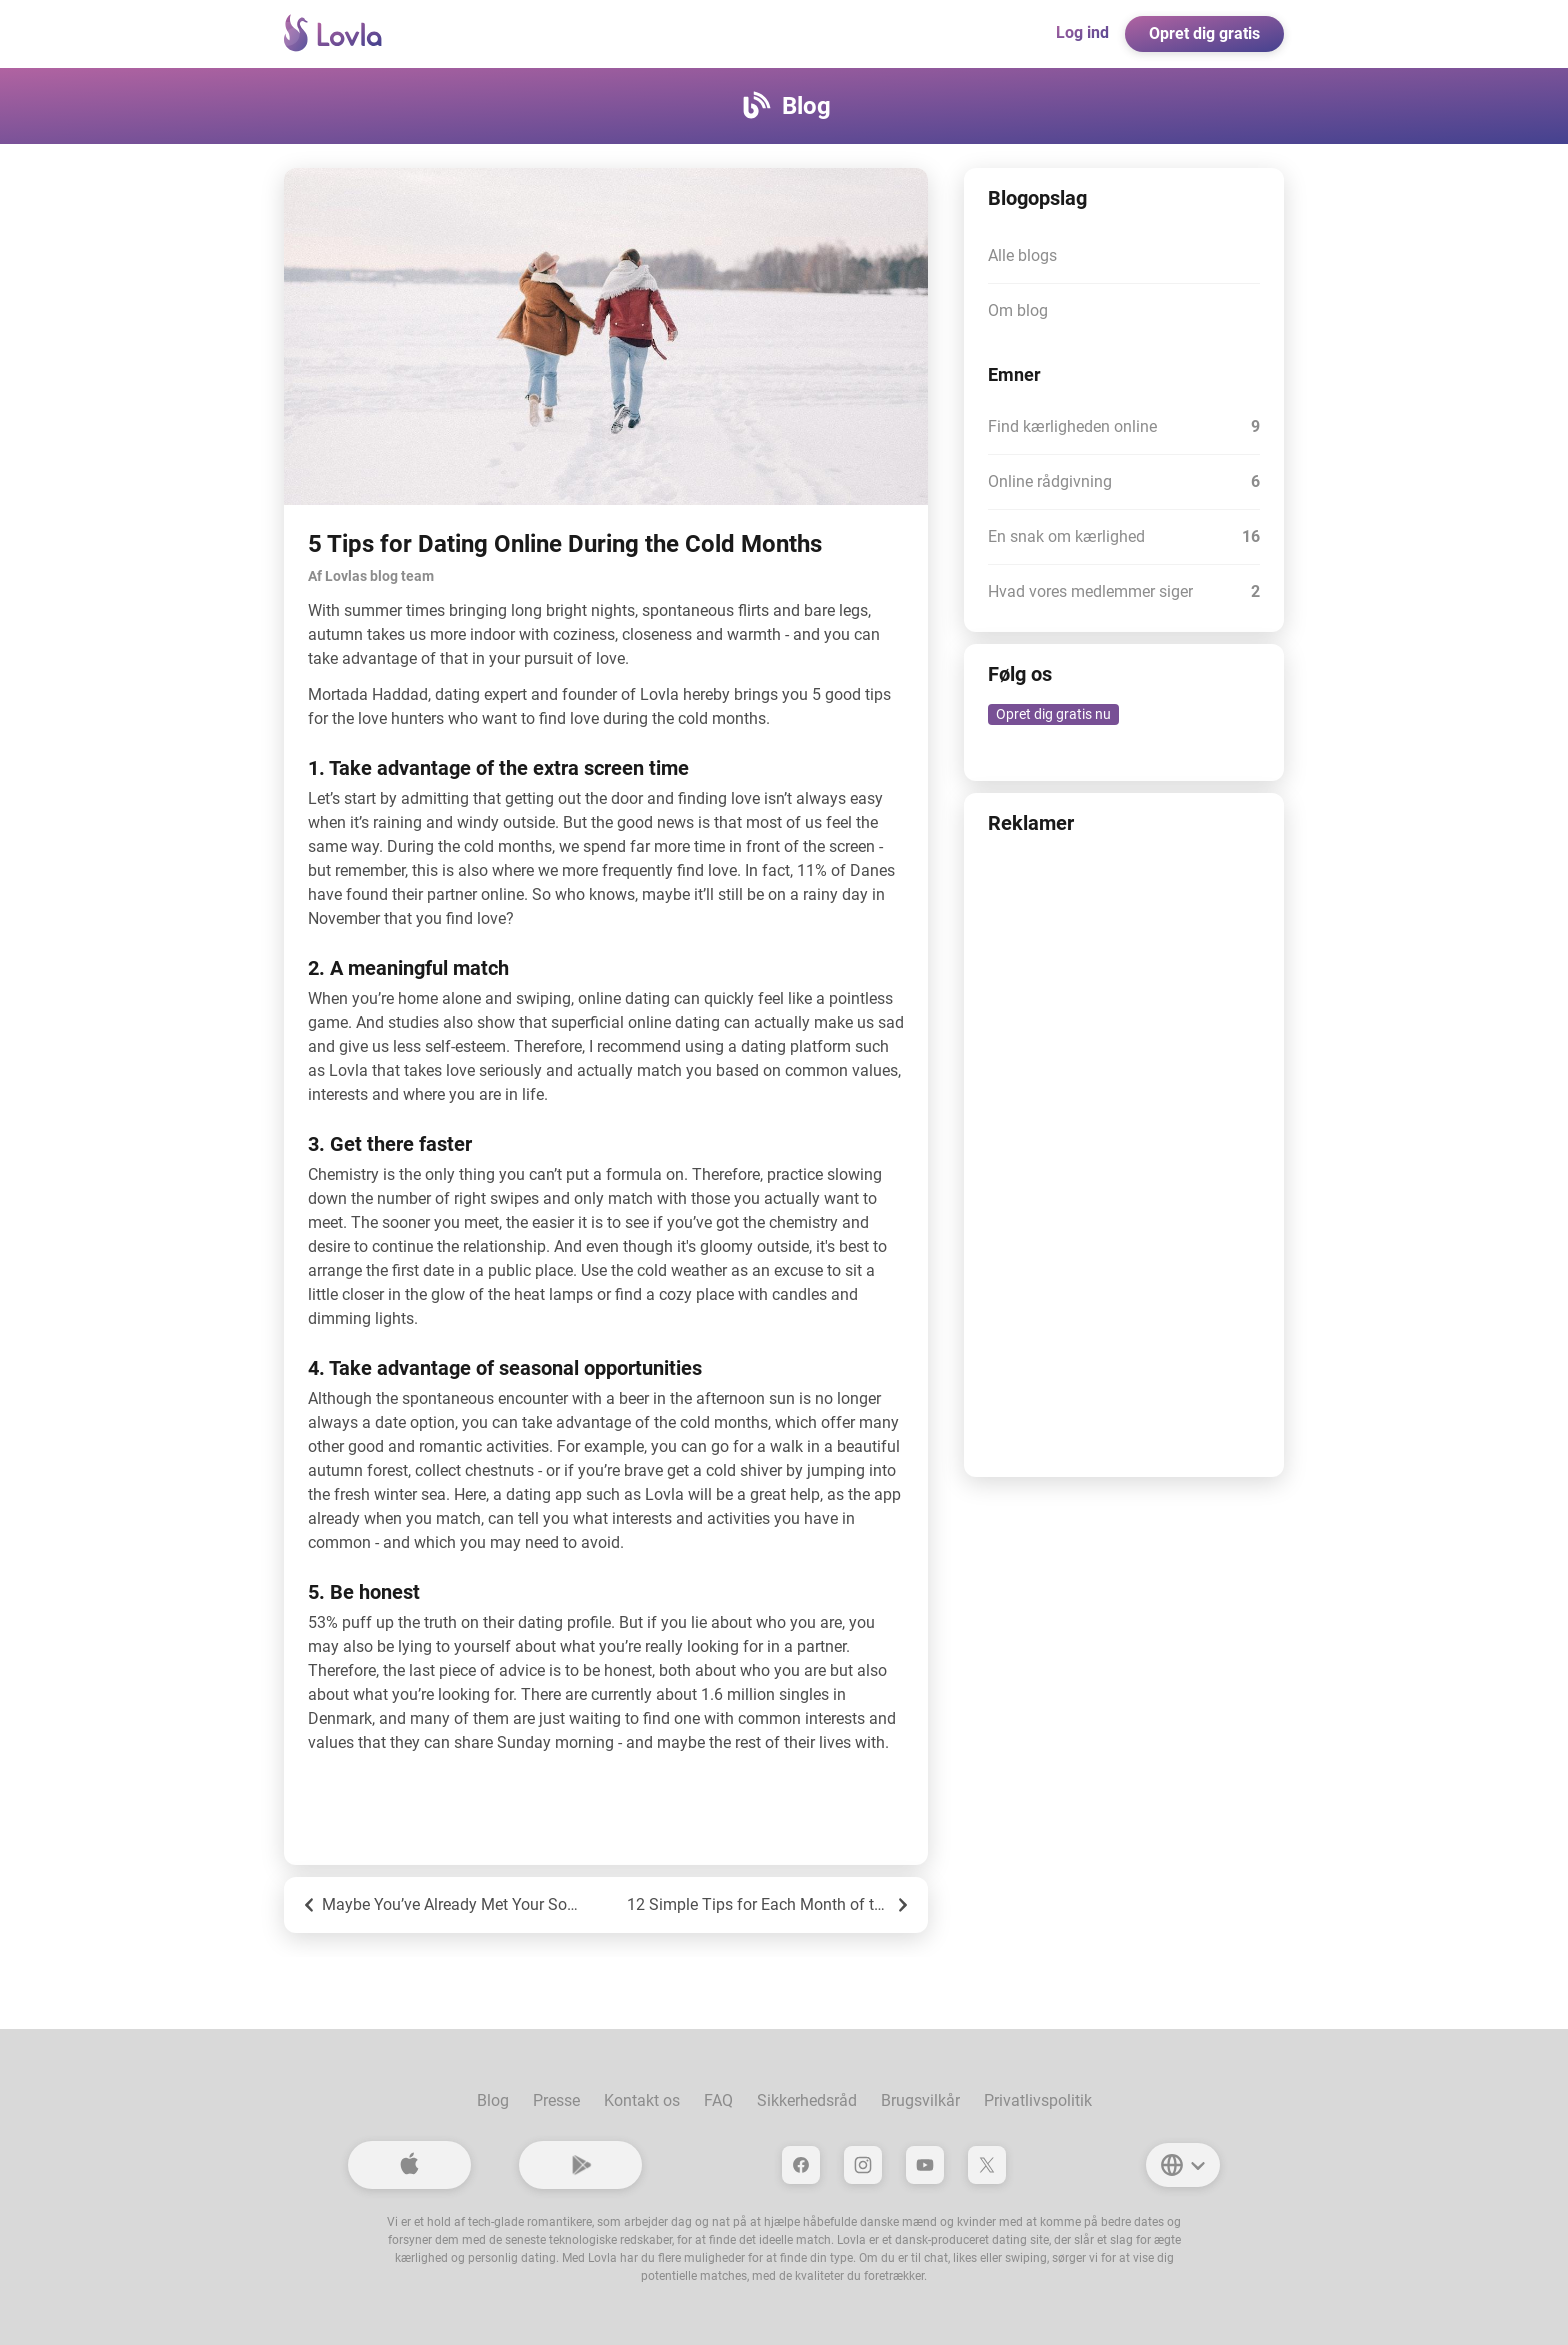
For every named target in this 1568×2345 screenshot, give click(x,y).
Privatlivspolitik (1038, 2100)
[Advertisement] (1124, 1153)
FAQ (718, 2100)
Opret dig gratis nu (1053, 714)
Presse (556, 2100)
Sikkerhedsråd (807, 2100)
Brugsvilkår (920, 2100)
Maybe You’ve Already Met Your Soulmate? (442, 1905)
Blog (493, 2100)
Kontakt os (642, 2100)
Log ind (1082, 32)
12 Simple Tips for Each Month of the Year (769, 1905)
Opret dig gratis (1204, 33)
